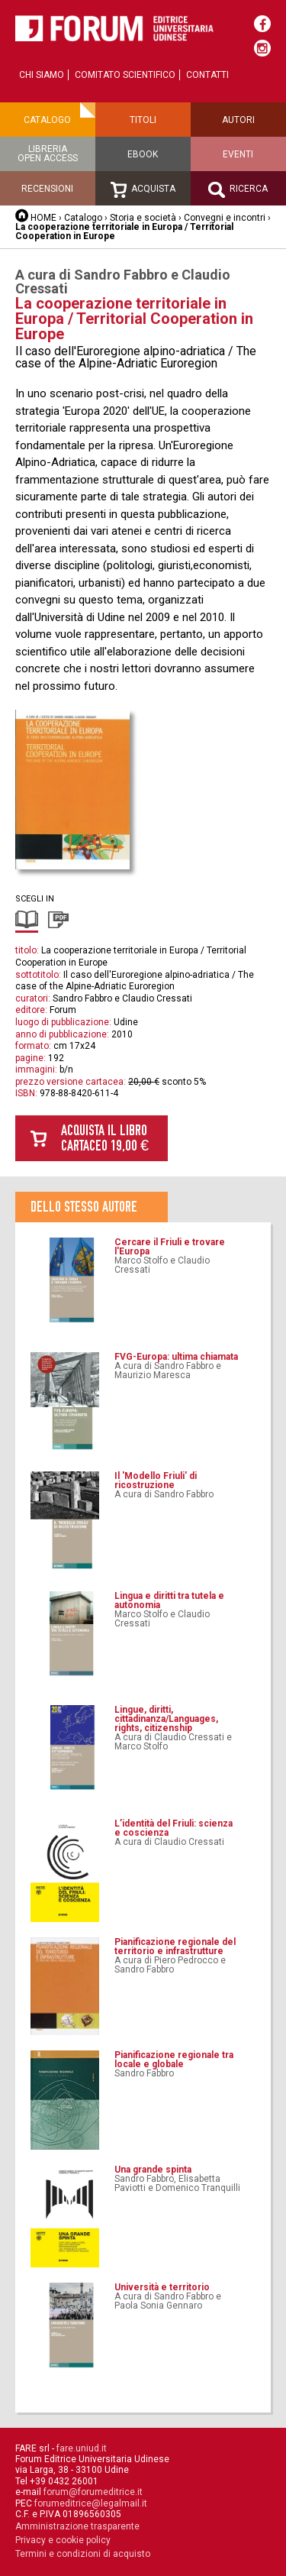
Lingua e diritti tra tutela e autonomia (169, 1600)
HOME (43, 217)
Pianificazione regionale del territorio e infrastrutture (175, 1946)
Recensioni (47, 188)
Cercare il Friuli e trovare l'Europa (169, 1247)
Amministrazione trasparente (77, 2526)
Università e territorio (162, 2287)
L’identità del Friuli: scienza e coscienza (173, 1828)
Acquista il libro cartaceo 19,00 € (105, 1138)
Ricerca (238, 190)
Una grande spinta (152, 2169)
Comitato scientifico (125, 75)
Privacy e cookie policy (63, 2540)
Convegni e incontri (224, 217)
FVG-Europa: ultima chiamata (176, 1356)
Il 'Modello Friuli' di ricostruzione (155, 1480)
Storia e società (143, 217)
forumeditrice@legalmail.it (90, 2503)
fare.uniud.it (81, 2448)
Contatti (207, 75)
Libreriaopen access (48, 153)
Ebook (142, 154)
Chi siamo (41, 75)
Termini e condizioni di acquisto (82, 2553)
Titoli (143, 120)
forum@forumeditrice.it (93, 2492)
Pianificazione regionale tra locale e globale (173, 2060)
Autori (238, 120)
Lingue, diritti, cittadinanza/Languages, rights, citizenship (166, 1718)
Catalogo (47, 120)
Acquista (143, 190)
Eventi (238, 154)
